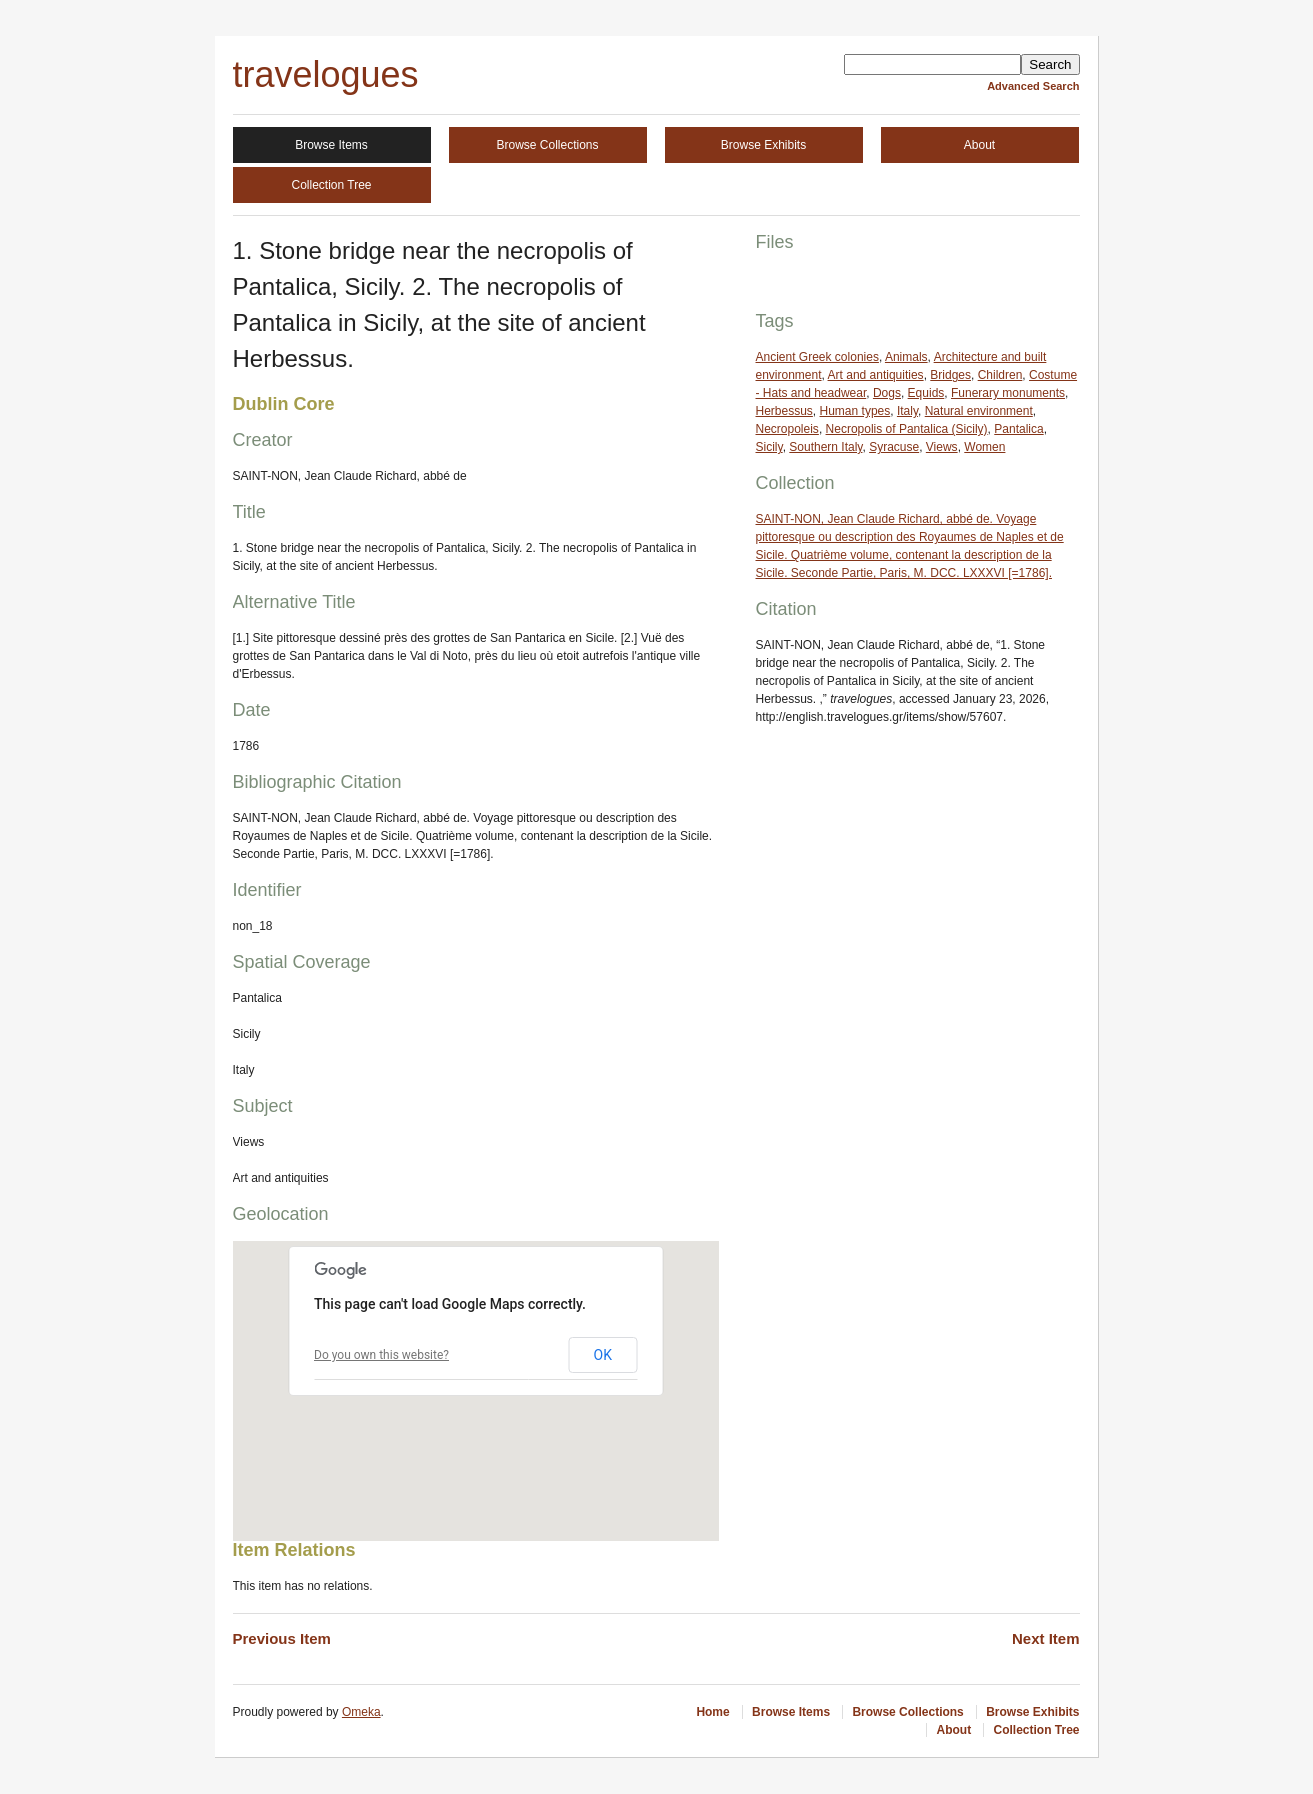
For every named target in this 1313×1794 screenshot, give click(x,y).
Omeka (361, 1712)
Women (984, 447)
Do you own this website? (381, 1355)
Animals (906, 357)
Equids (926, 393)
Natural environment (979, 411)
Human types (855, 411)
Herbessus (784, 411)
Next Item (1046, 1638)
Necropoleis (787, 429)
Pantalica (1018, 429)
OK (603, 1355)
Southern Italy (825, 447)
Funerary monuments (1008, 393)
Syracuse (894, 447)
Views (942, 447)
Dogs (887, 393)
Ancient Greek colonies (817, 357)
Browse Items (331, 145)
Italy (907, 411)
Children (1000, 375)
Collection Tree (331, 185)
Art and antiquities (876, 375)
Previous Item (282, 1638)
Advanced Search (1033, 86)
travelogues (326, 74)
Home (712, 1712)
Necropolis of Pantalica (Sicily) (907, 429)
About (979, 145)
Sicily (769, 447)
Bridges (950, 375)
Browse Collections (547, 145)
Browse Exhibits (763, 145)
